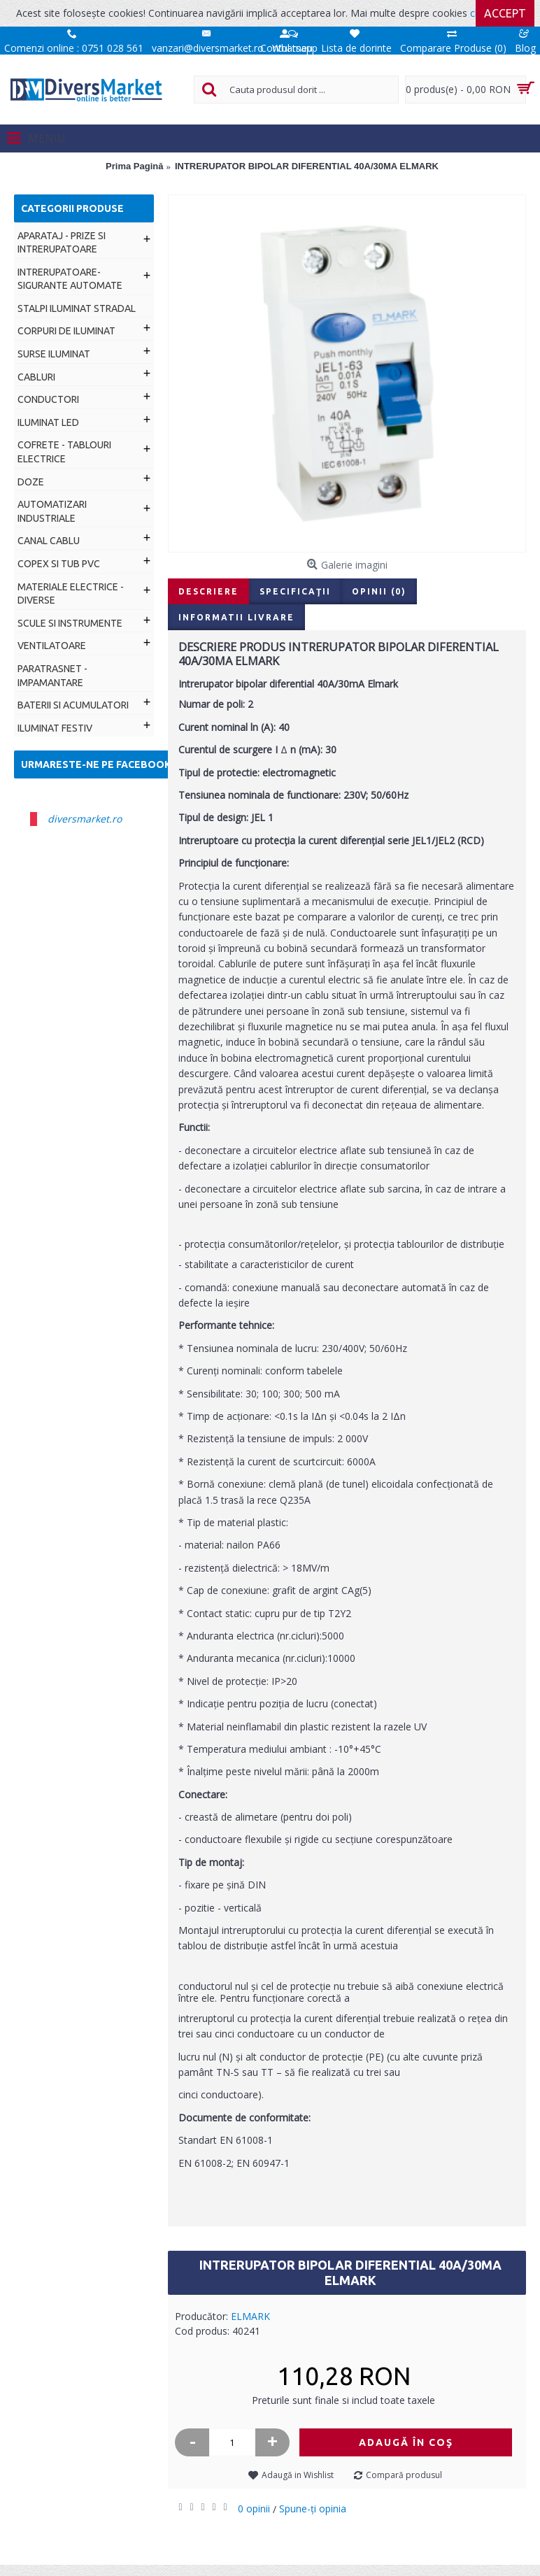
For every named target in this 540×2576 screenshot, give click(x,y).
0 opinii (254, 2508)
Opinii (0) (379, 591)
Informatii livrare (236, 617)
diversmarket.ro (85, 818)
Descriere (208, 591)
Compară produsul (404, 2475)
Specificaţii (295, 591)
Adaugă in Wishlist (298, 2475)
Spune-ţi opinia (312, 2508)
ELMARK (250, 2316)
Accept (505, 13)
